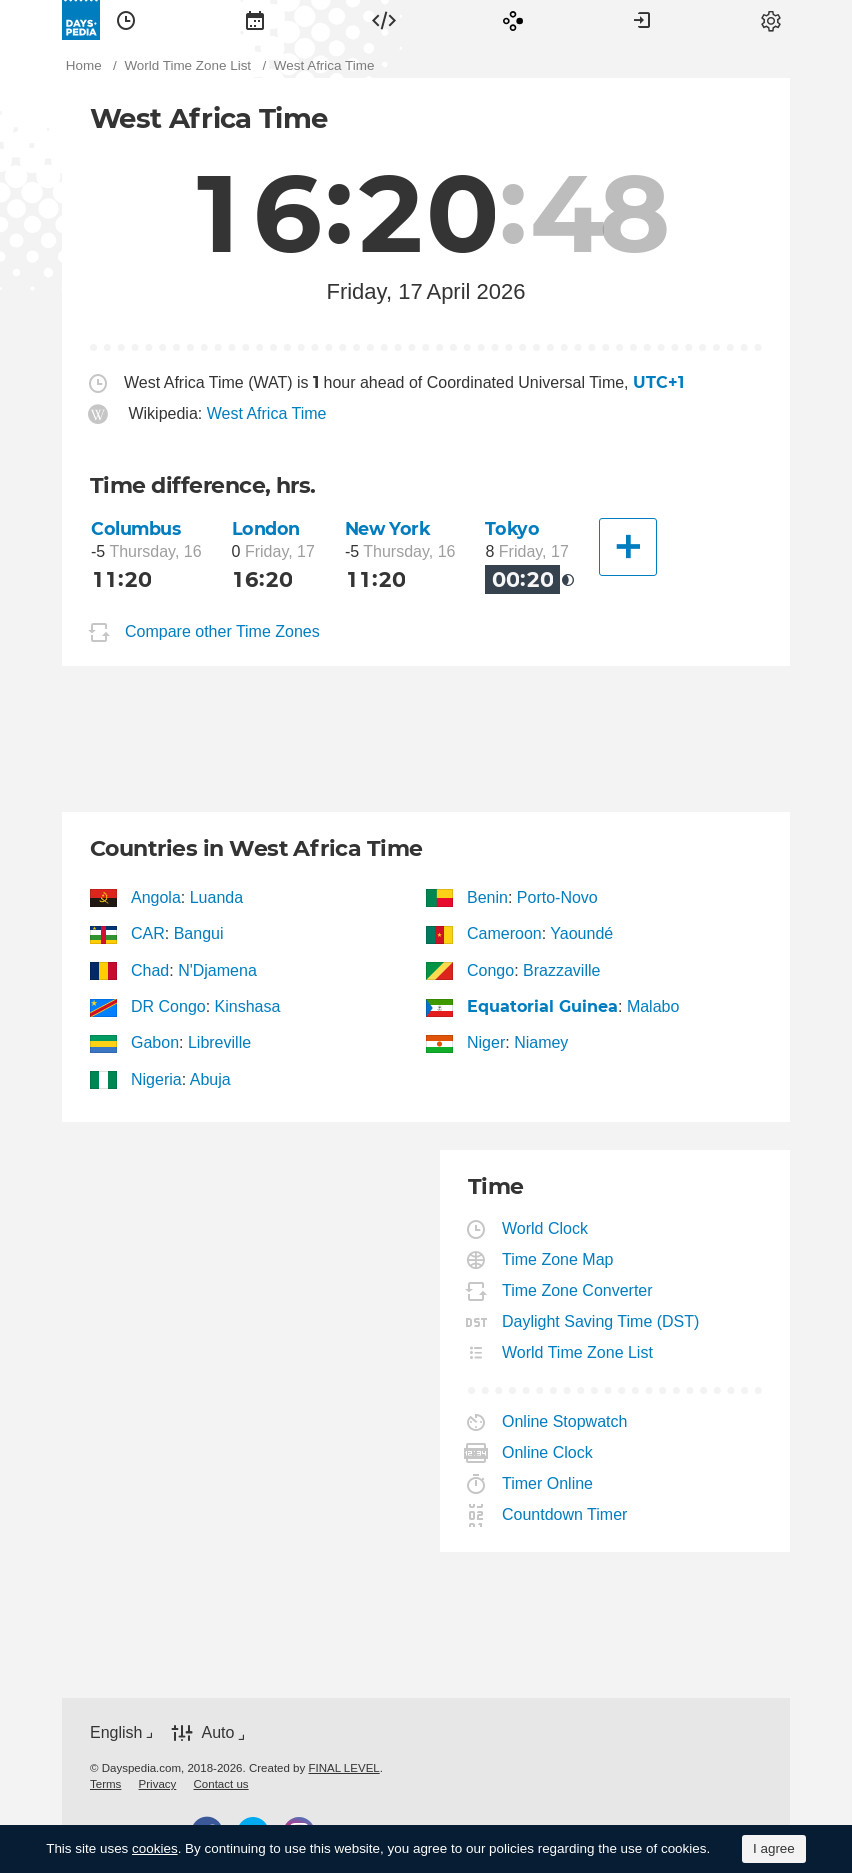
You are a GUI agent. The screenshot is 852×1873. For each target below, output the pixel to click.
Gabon (155, 1042)
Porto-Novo (557, 897)
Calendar (255, 20)
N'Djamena (217, 970)
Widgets (384, 20)
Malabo (653, 1006)
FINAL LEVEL (343, 1768)
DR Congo (169, 1006)
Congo (491, 970)
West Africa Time (267, 413)
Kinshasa (248, 1006)
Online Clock (548, 1452)
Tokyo (512, 528)
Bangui (199, 933)
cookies (155, 1848)
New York (388, 528)
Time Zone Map (558, 1259)
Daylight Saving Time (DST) (601, 1321)
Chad (150, 970)
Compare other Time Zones (222, 631)
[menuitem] (126, 20)
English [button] (116, 1732)
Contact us (221, 1784)
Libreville (219, 1042)
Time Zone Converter (578, 1290)
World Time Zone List (578, 1352)
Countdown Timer (565, 1514)
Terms (105, 1784)
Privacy (158, 1784)
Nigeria (157, 1079)
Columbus (136, 528)
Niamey (541, 1042)
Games (513, 20)
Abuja (210, 1079)
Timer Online (548, 1483)
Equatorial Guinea (543, 1006)
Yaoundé (581, 933)
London (266, 528)
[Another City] (628, 547)
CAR (148, 933)
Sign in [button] (642, 20)
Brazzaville (561, 970)
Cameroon (505, 933)
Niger (486, 1042)
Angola (156, 897)
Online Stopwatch (565, 1421)
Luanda (216, 897)
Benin (488, 897)
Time (126, 20)
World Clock (545, 1228)
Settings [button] (771, 20)
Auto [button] (217, 1732)
